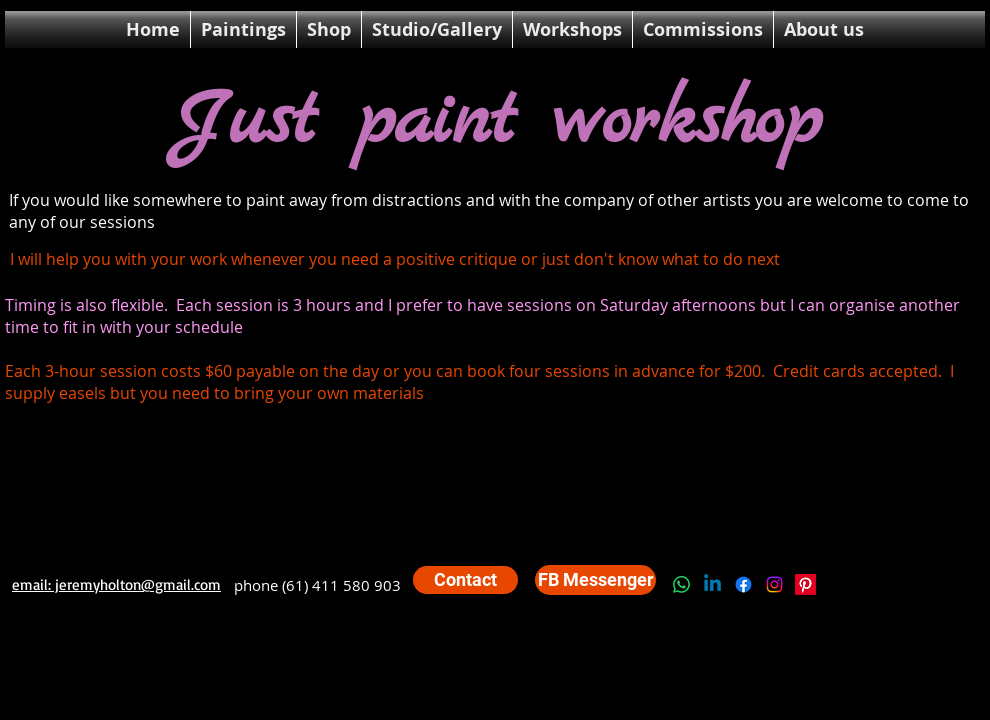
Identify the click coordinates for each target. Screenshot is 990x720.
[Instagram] (774, 584)
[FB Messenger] (595, 580)
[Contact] (465, 580)
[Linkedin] (712, 584)
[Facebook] (743, 584)
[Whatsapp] (681, 584)
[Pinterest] (805, 584)
